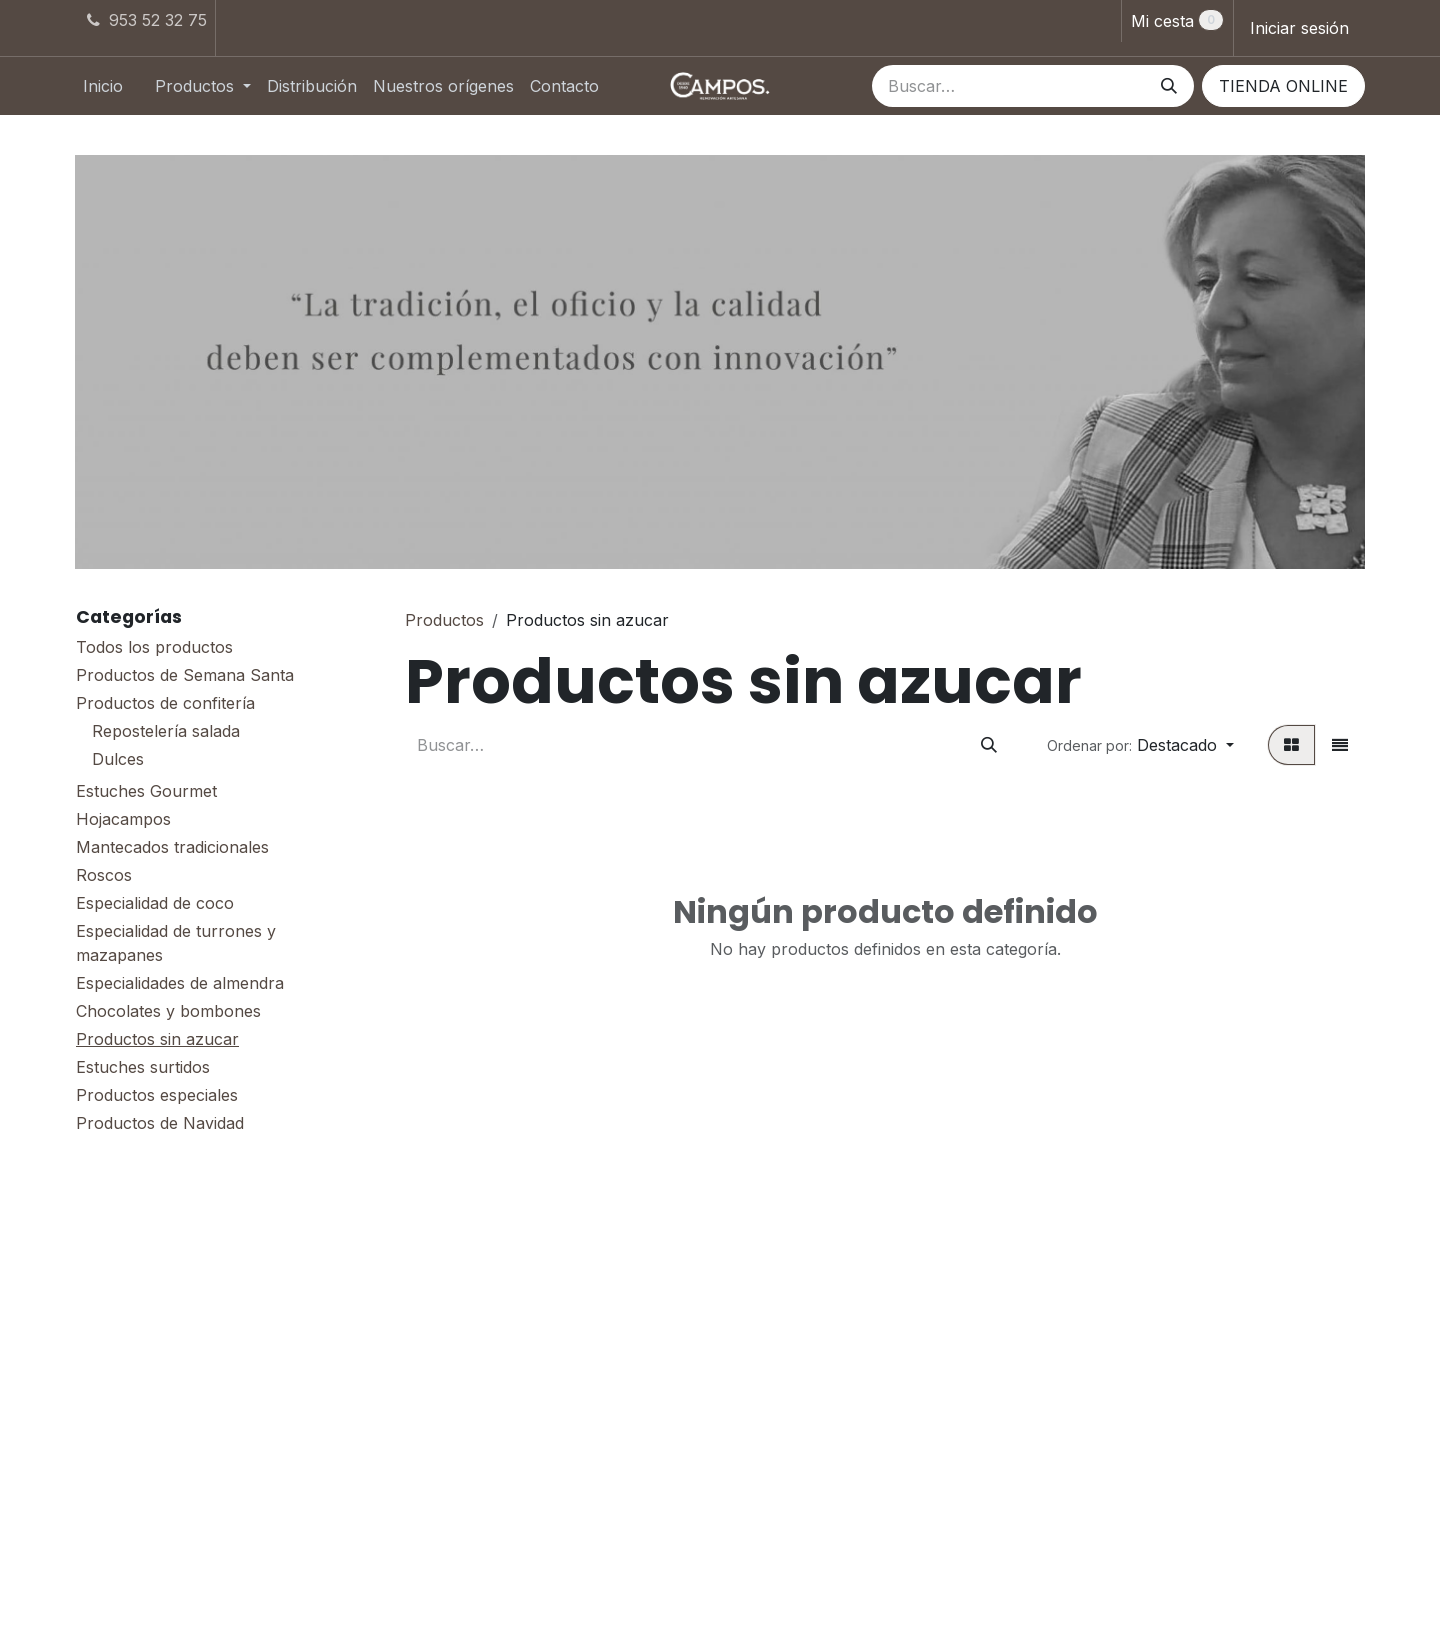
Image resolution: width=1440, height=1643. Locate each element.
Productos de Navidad (160, 1123)
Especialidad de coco (155, 903)
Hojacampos (123, 819)
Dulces (118, 759)
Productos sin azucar (157, 1039)
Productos (444, 620)
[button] (1140, 745)
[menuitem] (103, 86)
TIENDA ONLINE (1283, 86)
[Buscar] (1169, 86)
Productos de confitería (165, 703)
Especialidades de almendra (180, 983)
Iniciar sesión (1299, 28)
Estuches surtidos (143, 1067)
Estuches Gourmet (146, 791)
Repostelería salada (166, 731)
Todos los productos (154, 647)
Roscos (104, 875)
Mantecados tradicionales (172, 847)
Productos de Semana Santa (185, 675)
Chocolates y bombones (168, 1011)
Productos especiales (157, 1095)
